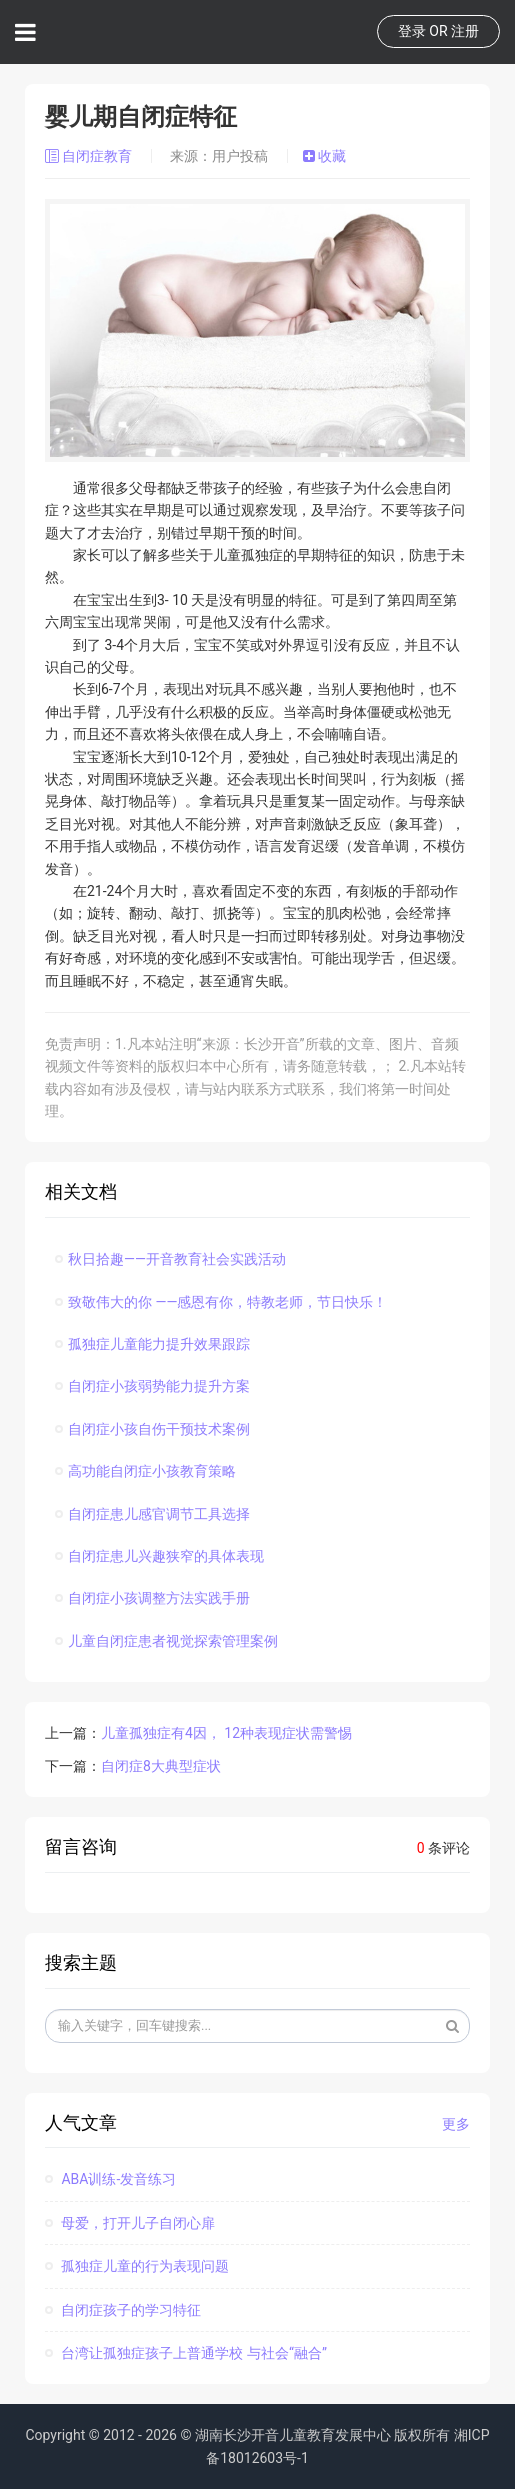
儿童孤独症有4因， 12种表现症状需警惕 (226, 1733)
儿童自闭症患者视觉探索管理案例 (166, 1641)
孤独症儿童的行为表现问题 (137, 2266)
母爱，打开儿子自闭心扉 (130, 2223)
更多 (456, 2124)
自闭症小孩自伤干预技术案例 (152, 1429)
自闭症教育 (90, 156)
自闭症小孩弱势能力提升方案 (152, 1386)
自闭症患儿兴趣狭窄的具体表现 (159, 1556)
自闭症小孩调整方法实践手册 (152, 1598)
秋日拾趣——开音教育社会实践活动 (170, 1259)
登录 (412, 31)
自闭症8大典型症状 (161, 1766)
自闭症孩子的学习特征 (123, 2310)
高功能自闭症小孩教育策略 (145, 1471)
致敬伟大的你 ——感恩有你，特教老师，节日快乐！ (221, 1302)
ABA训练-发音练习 (110, 2179)
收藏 (324, 156)
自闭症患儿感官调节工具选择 (152, 1514)
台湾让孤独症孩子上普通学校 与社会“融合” (186, 2353)
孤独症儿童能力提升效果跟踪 (152, 1344)
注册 (465, 31)
